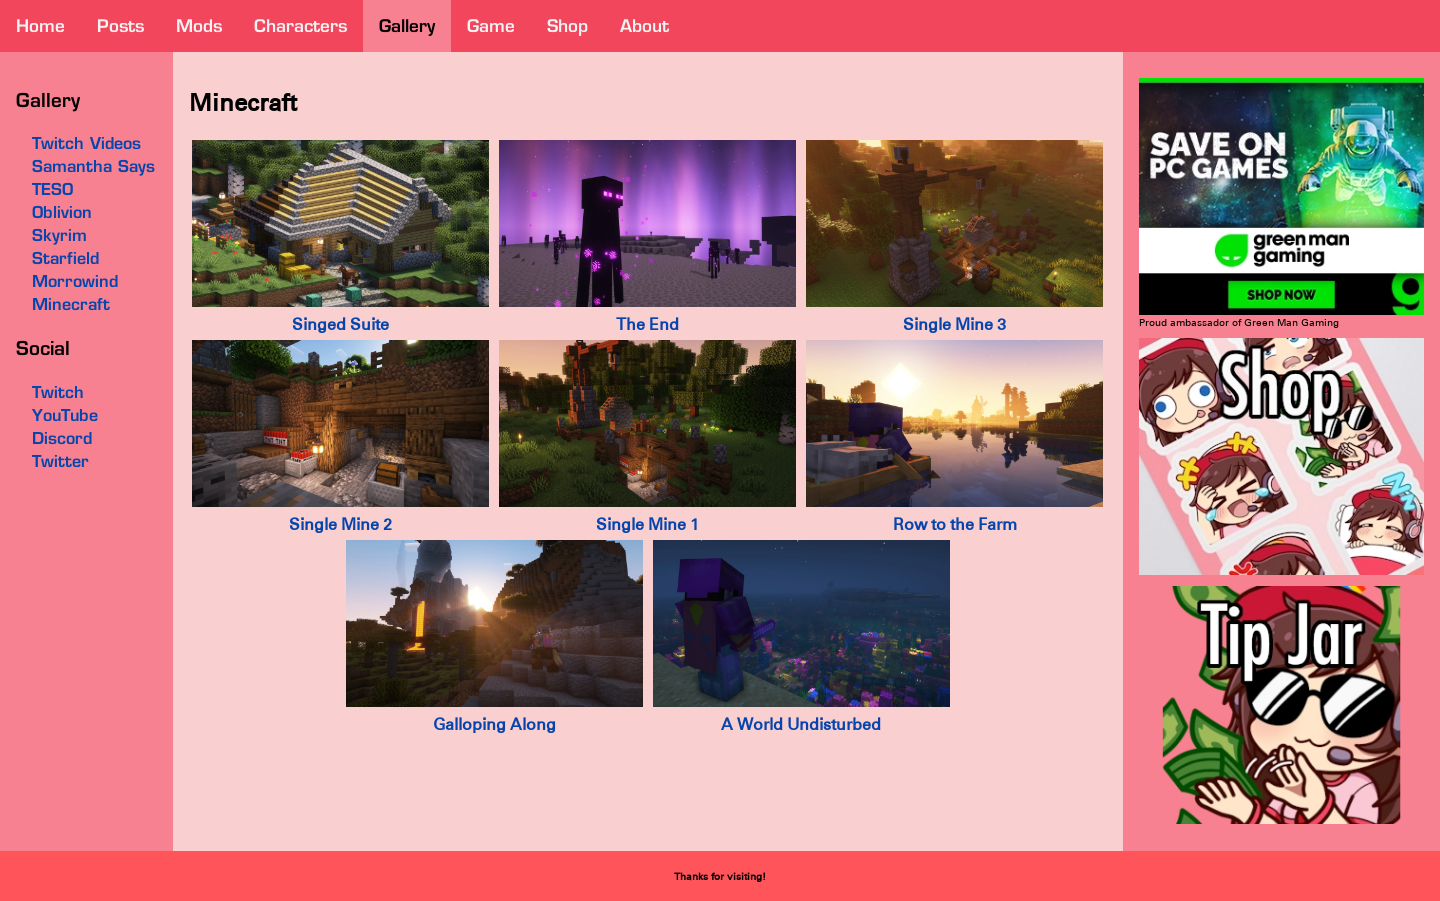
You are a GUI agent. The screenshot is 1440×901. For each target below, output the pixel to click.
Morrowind (75, 281)
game (491, 25)
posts (120, 25)
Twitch (58, 392)
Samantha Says (93, 166)
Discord (62, 438)
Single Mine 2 (340, 524)
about (644, 25)
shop (567, 25)
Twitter (60, 461)
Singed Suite (340, 324)
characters (300, 25)
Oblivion (62, 212)
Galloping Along (494, 724)
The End (647, 324)
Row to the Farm (955, 524)
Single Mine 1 (647, 524)
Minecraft (71, 304)
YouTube (65, 415)
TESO (52, 189)
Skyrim (59, 235)
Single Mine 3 (954, 324)
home (40, 25)
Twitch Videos (86, 143)
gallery (407, 25)
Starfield (65, 258)
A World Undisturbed (801, 724)
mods (199, 25)
